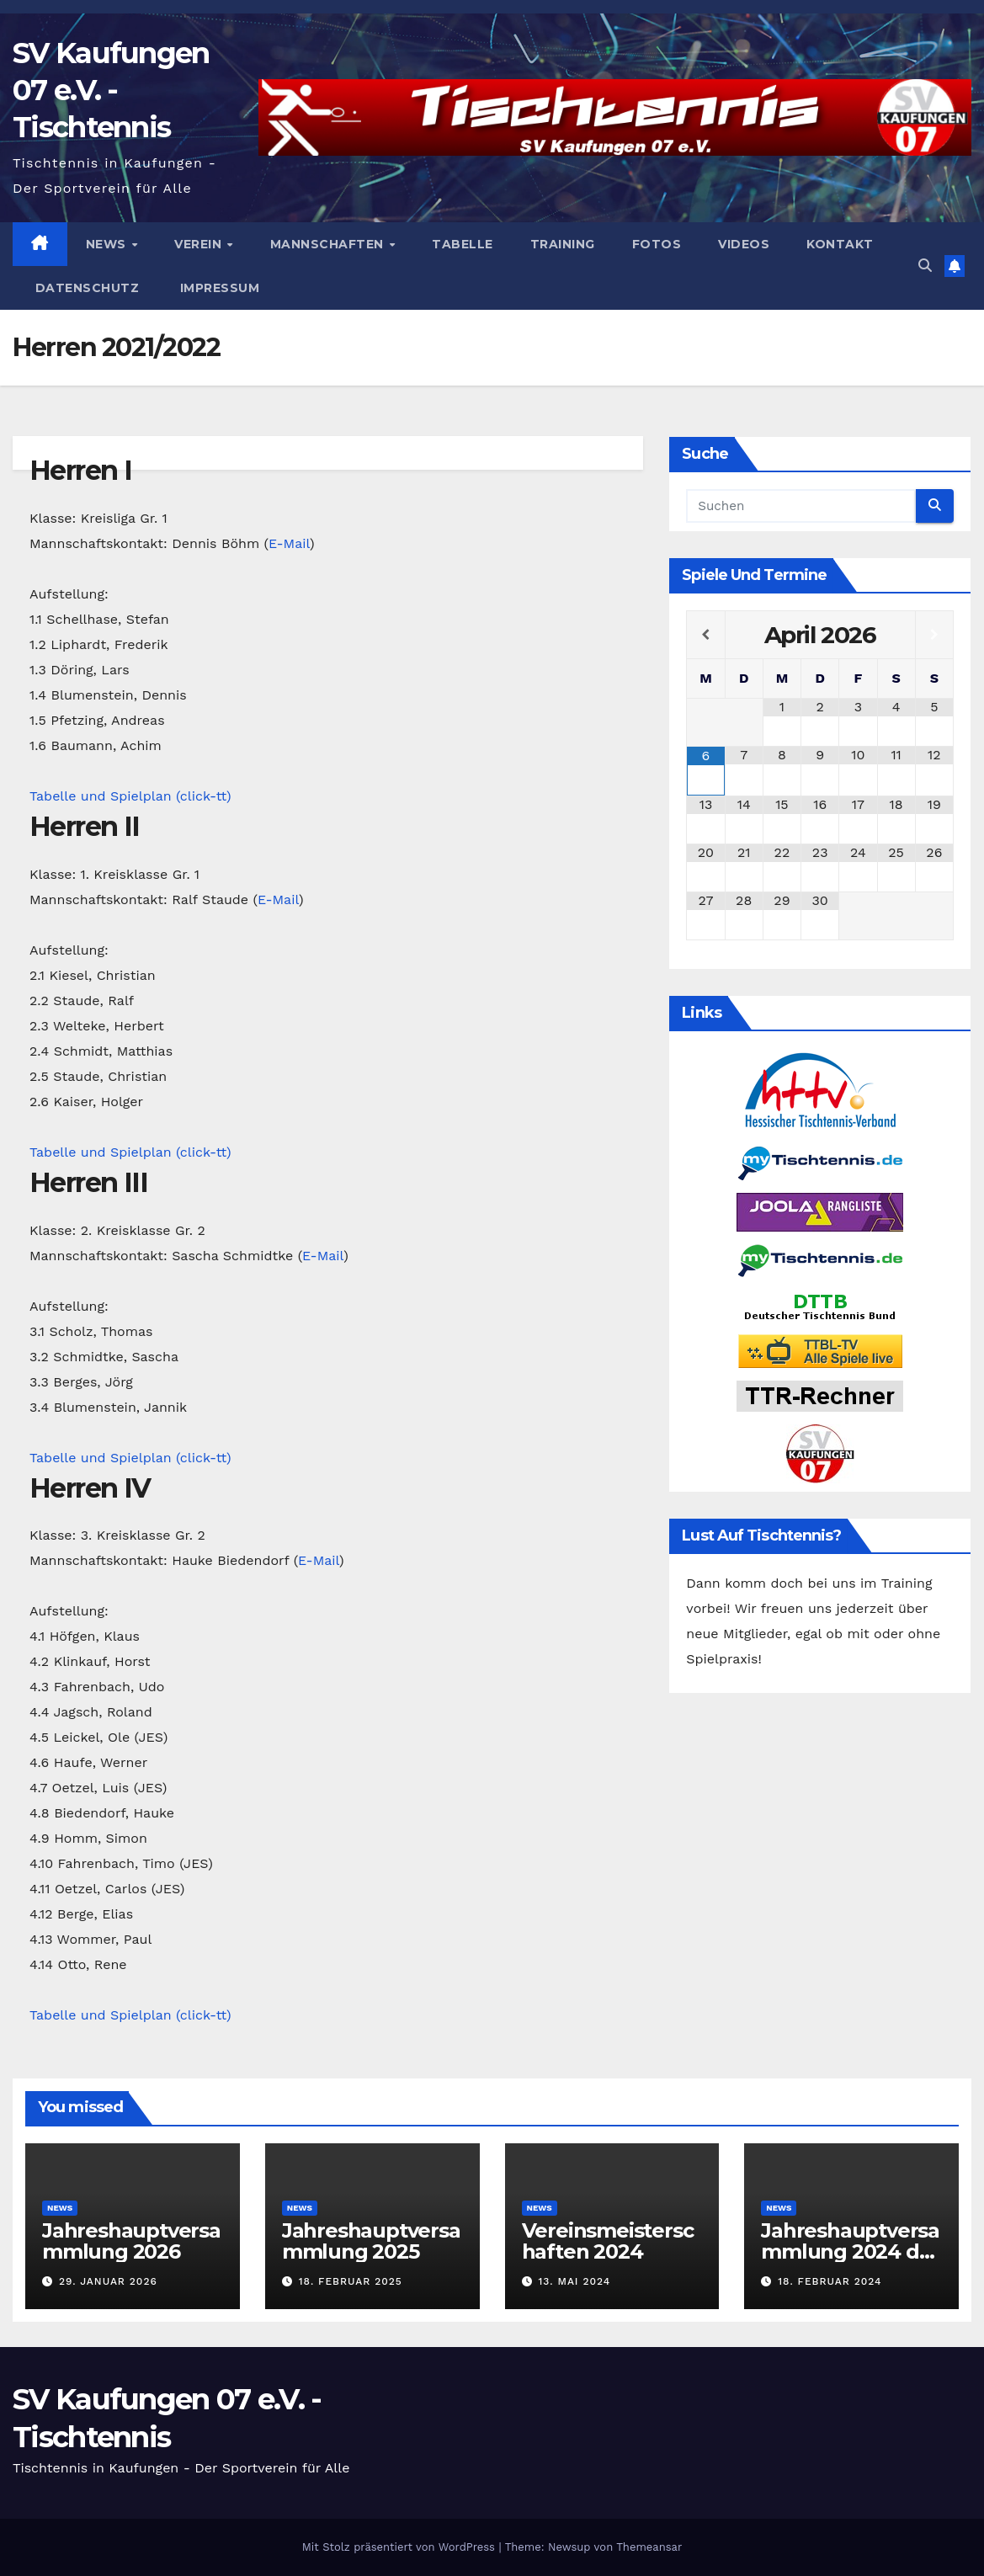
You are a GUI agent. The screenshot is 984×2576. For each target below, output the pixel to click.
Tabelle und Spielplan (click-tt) (130, 796)
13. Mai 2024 (574, 2281)
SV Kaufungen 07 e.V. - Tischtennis (111, 90)
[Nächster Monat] (934, 634)
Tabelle (462, 244)
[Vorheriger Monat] (705, 634)
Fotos (657, 244)
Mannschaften (329, 244)
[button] (925, 266)
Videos (743, 244)
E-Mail (289, 543)
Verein (200, 244)
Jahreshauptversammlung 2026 (131, 2241)
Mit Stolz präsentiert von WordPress (400, 2547)
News (108, 244)
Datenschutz (85, 287)
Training (562, 244)
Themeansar (649, 2547)
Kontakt (840, 244)
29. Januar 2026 (108, 2281)
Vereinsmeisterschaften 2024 (608, 2241)
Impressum (217, 287)
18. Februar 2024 (829, 2281)
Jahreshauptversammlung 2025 (371, 2241)
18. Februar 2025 (350, 2281)
